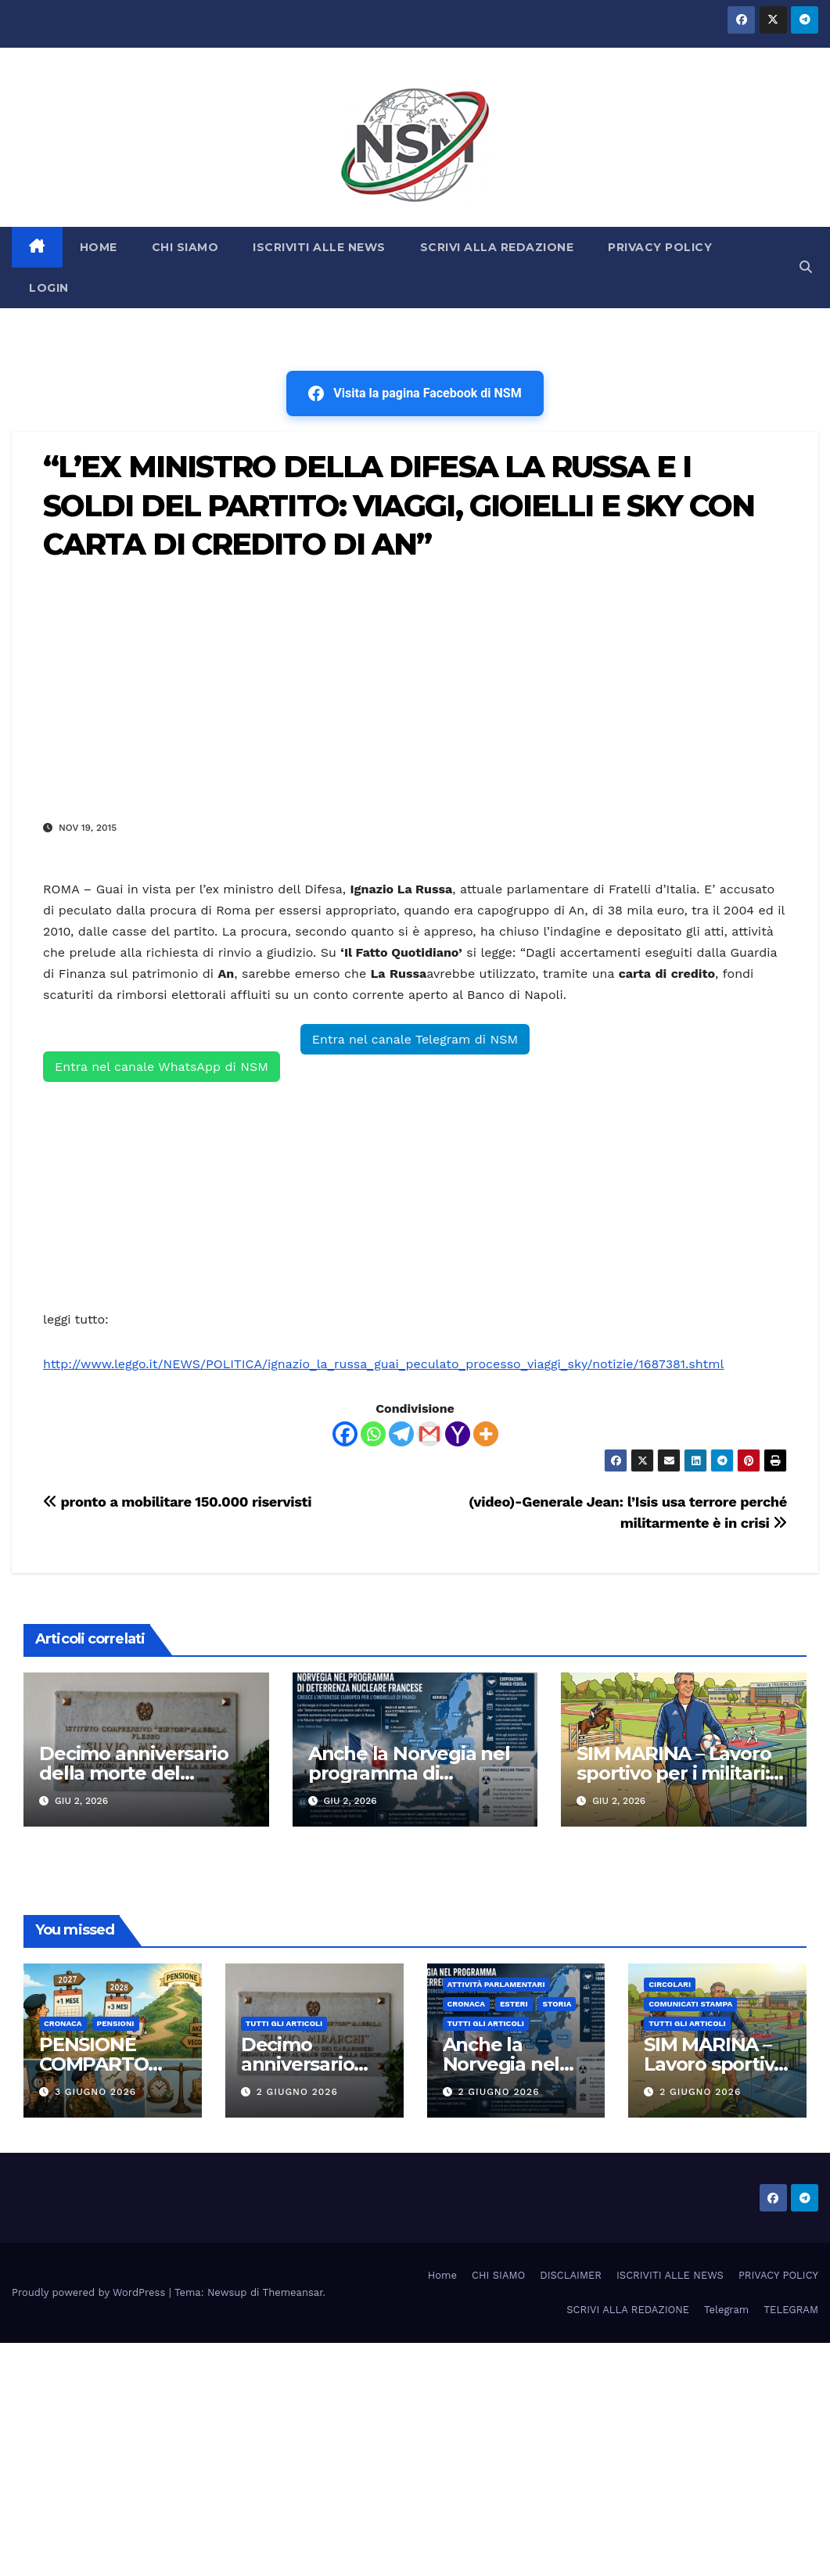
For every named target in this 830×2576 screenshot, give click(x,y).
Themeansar (293, 2292)
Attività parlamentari (496, 1984)
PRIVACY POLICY (660, 247)
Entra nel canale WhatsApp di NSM (161, 1066)
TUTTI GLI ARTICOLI (284, 2023)
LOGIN (49, 288)
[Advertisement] (415, 689)
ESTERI (514, 2003)
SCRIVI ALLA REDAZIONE (497, 247)
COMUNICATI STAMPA (690, 2003)
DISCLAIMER (571, 2275)
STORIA (557, 2003)
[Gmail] (429, 1433)
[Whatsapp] (373, 1433)
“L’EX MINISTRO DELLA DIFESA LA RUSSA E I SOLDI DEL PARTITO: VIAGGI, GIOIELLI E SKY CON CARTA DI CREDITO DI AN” (399, 505)
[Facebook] (345, 1433)
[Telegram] (401, 1433)
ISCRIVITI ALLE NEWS (319, 247)
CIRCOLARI (670, 1984)
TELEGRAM (791, 2310)
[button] (805, 267)
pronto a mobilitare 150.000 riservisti (177, 1501)
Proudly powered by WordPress (90, 2292)
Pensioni (116, 2023)
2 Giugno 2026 (297, 2091)
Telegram (726, 2310)
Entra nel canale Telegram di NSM (415, 1039)
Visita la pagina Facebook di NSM (414, 393)
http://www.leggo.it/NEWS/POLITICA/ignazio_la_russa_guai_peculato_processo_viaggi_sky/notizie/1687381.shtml (383, 1363)
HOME (98, 247)
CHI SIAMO (185, 247)
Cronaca (63, 2023)
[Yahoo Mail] (457, 1433)
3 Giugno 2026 (95, 2091)
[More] (485, 1433)
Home (442, 2275)
